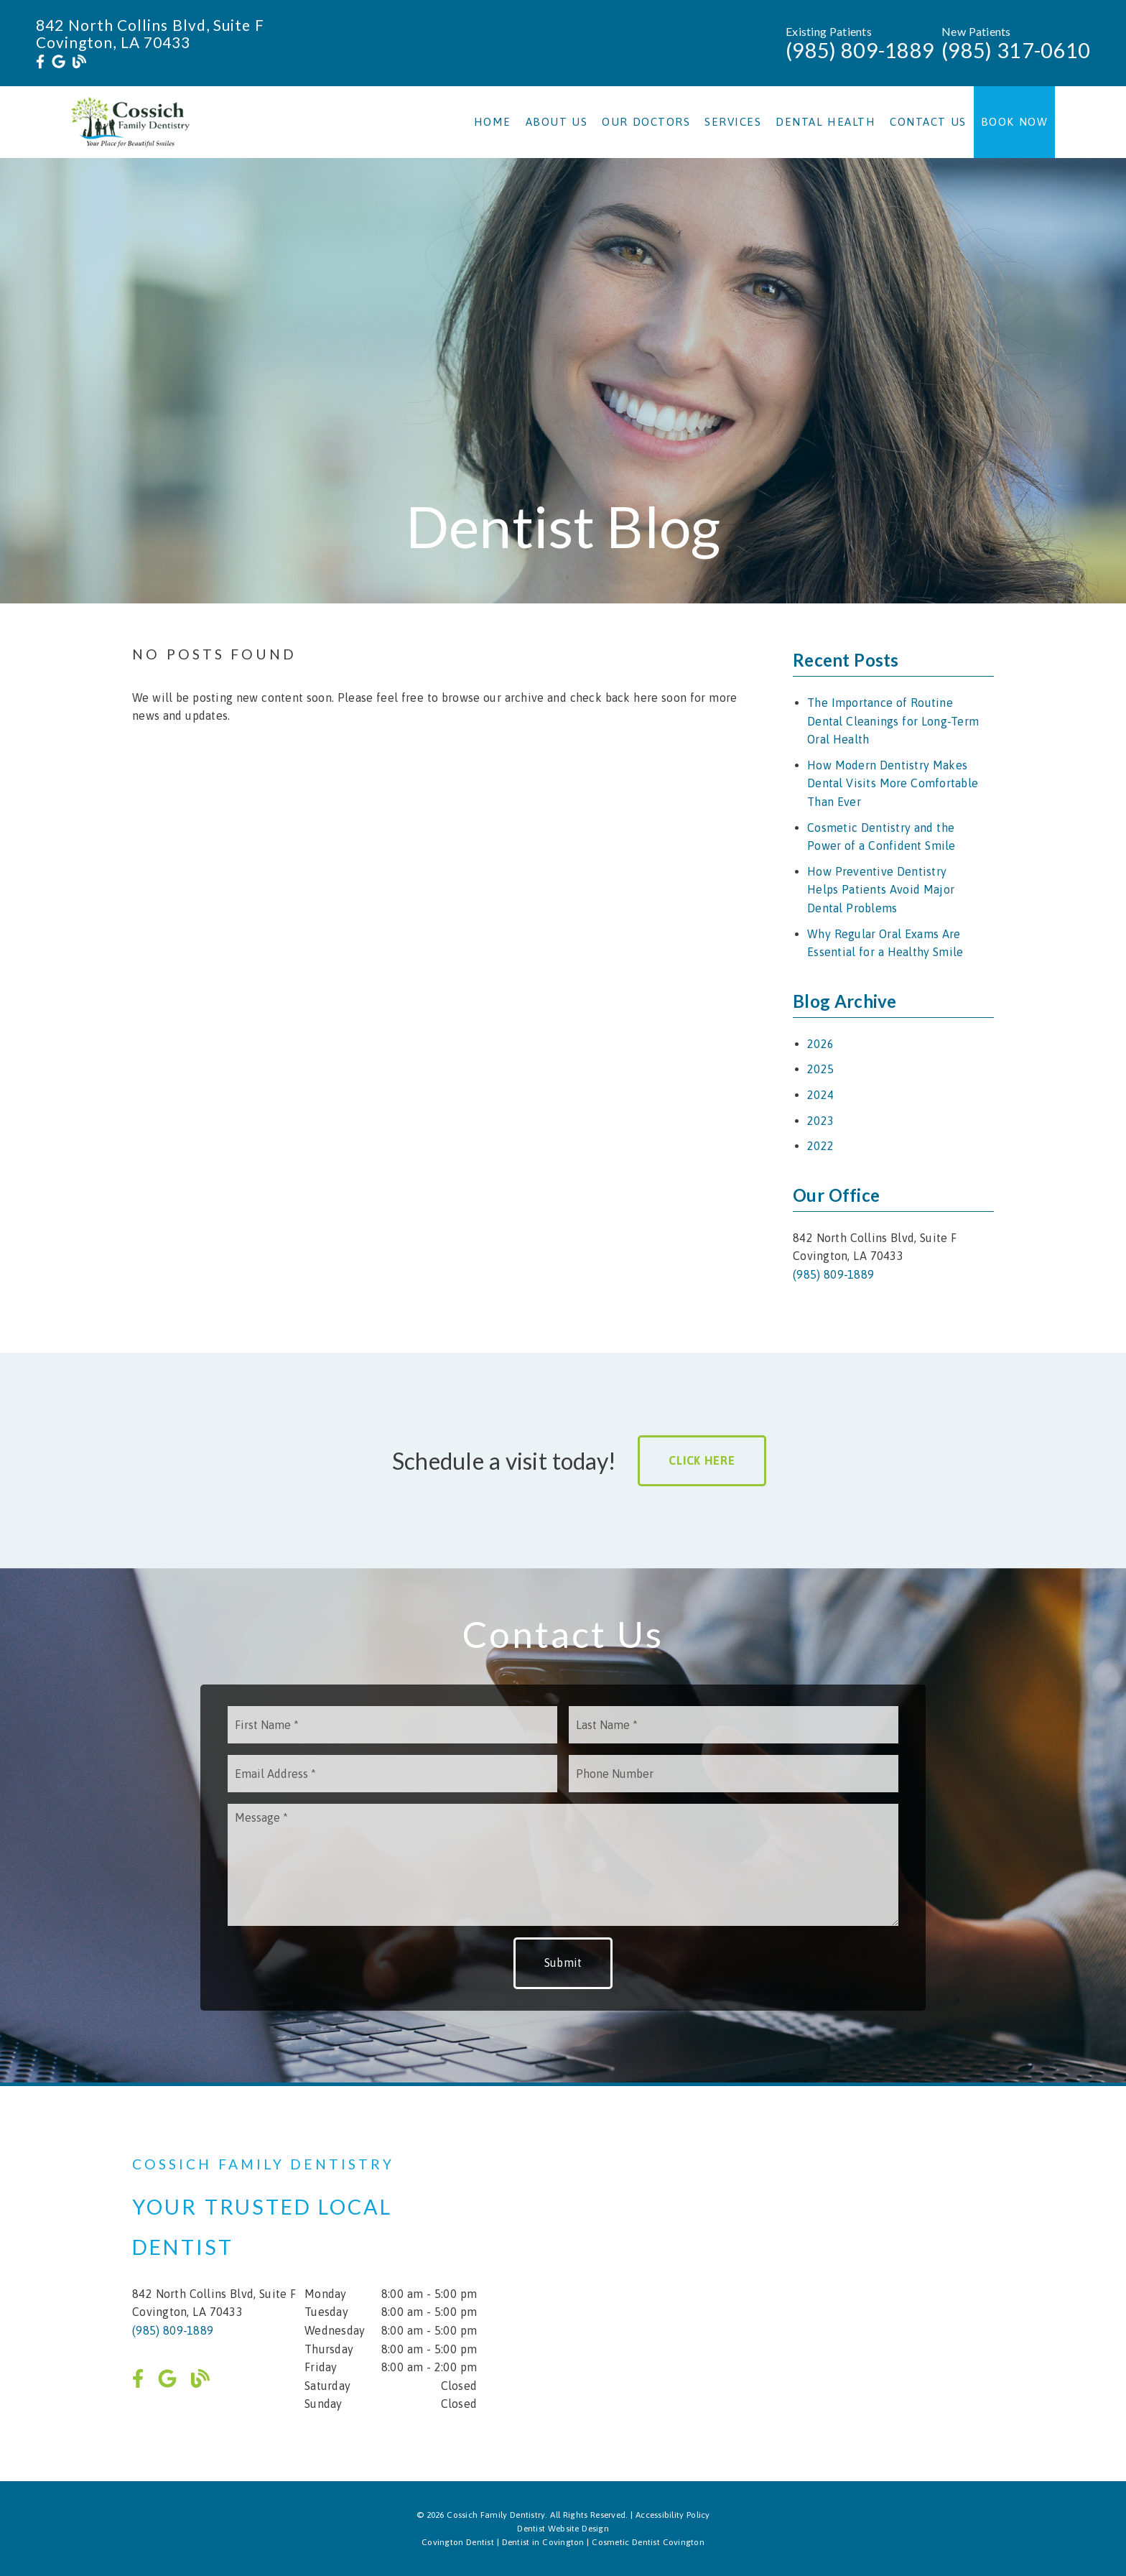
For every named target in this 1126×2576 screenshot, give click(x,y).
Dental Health (825, 122)
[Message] (563, 1865)
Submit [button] (563, 1962)
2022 (820, 1145)
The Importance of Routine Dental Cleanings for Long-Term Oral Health (893, 721)
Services (732, 122)
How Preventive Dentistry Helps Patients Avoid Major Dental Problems (880, 889)
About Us (557, 122)
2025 (820, 1068)
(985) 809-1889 (860, 50)
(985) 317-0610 (1015, 50)
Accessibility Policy (673, 2515)
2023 (820, 1120)
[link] (40, 62)
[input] (392, 1724)
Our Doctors (646, 122)
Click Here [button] (702, 1460)
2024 (820, 1094)
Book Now (1014, 122)
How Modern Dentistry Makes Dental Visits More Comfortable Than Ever (892, 783)
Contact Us (928, 122)
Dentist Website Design (563, 2529)
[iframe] (821, 2283)
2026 (820, 1043)
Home (492, 122)
